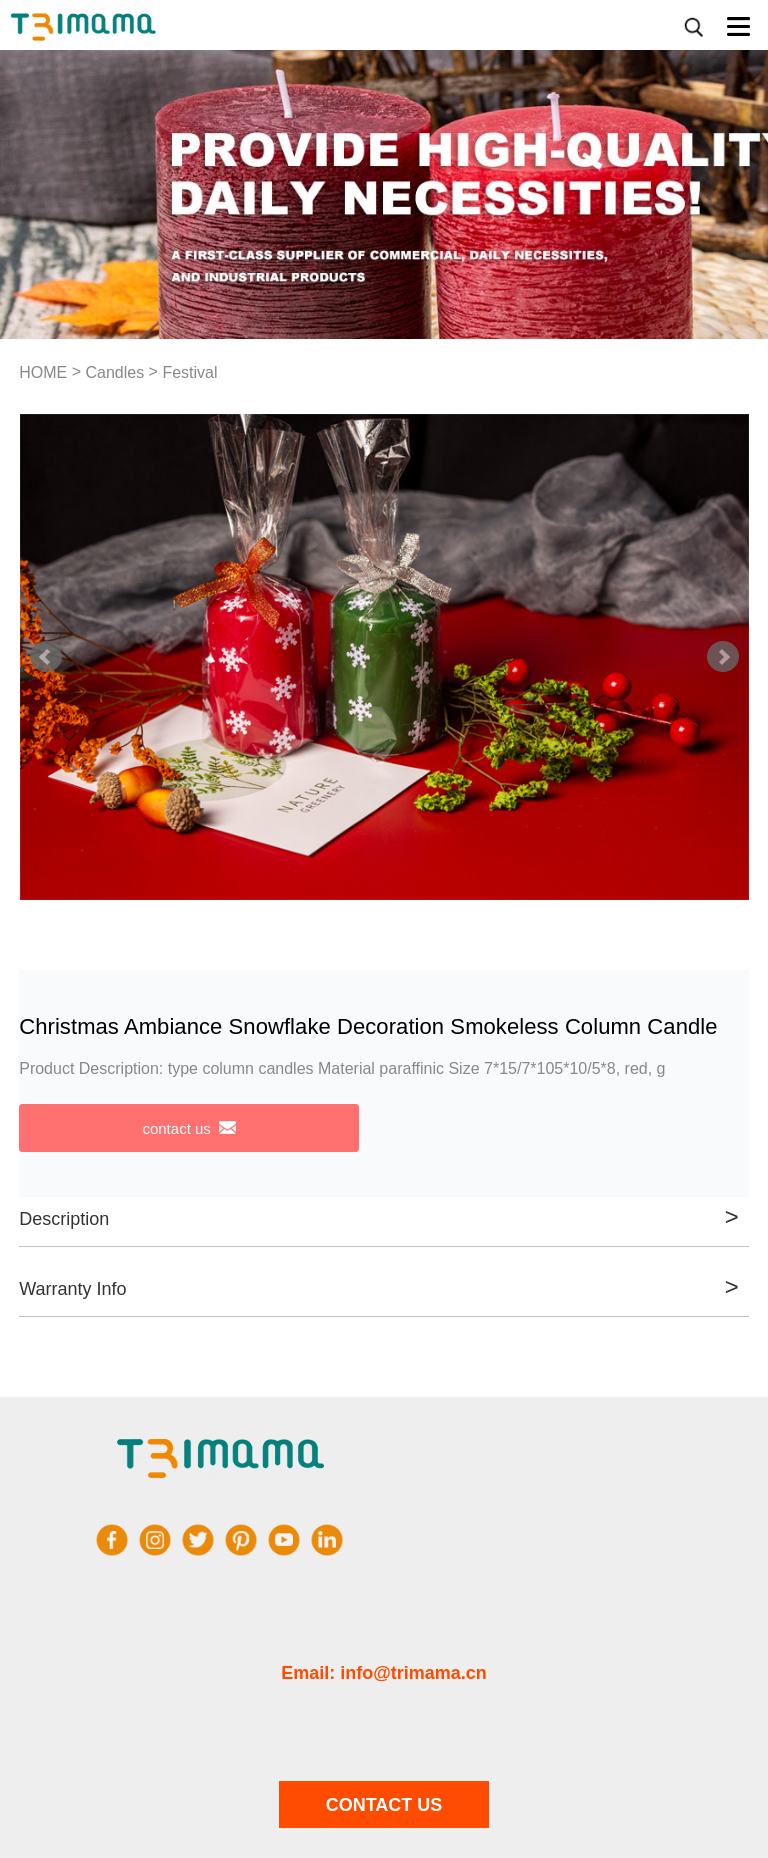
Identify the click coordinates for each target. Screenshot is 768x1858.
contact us (189, 1128)
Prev (46, 657)
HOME (43, 372)
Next (723, 657)
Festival (189, 372)
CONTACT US (384, 1805)
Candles (114, 372)
